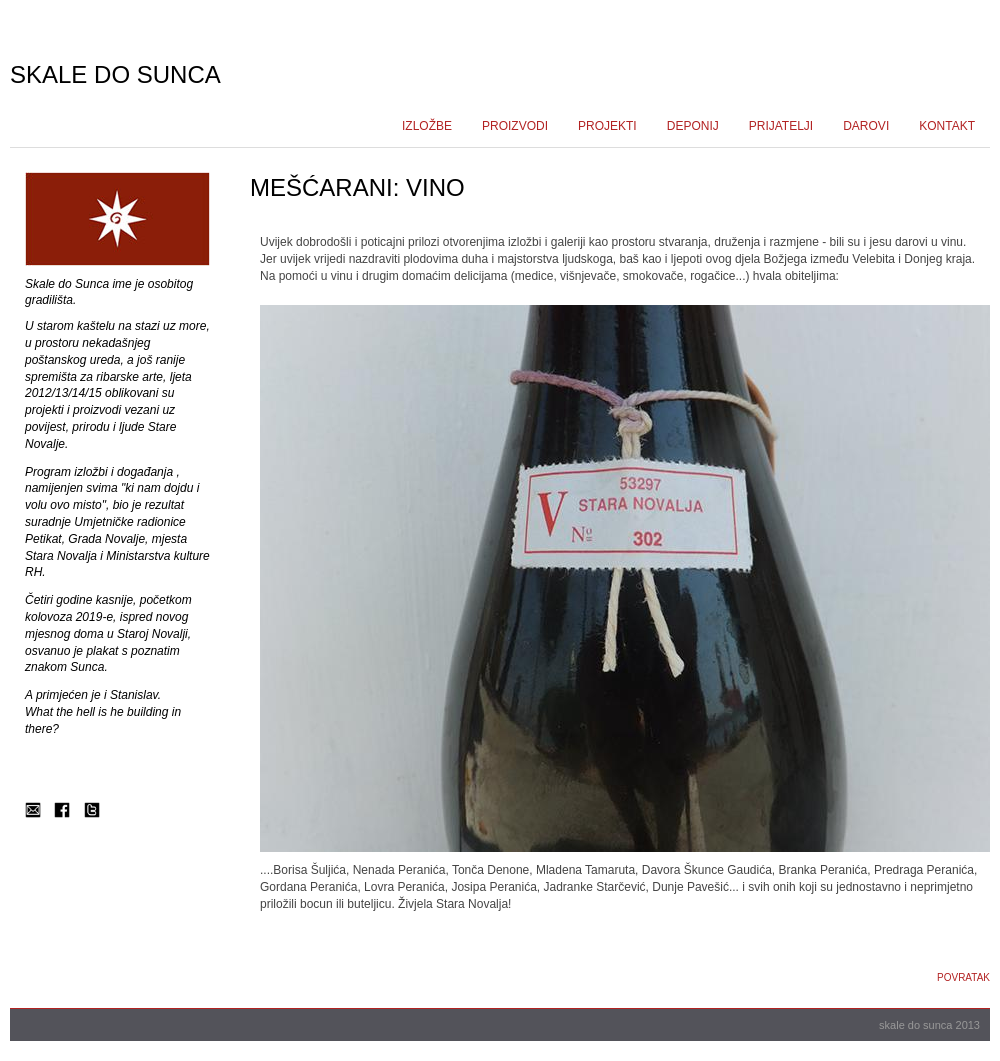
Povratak (963, 977)
